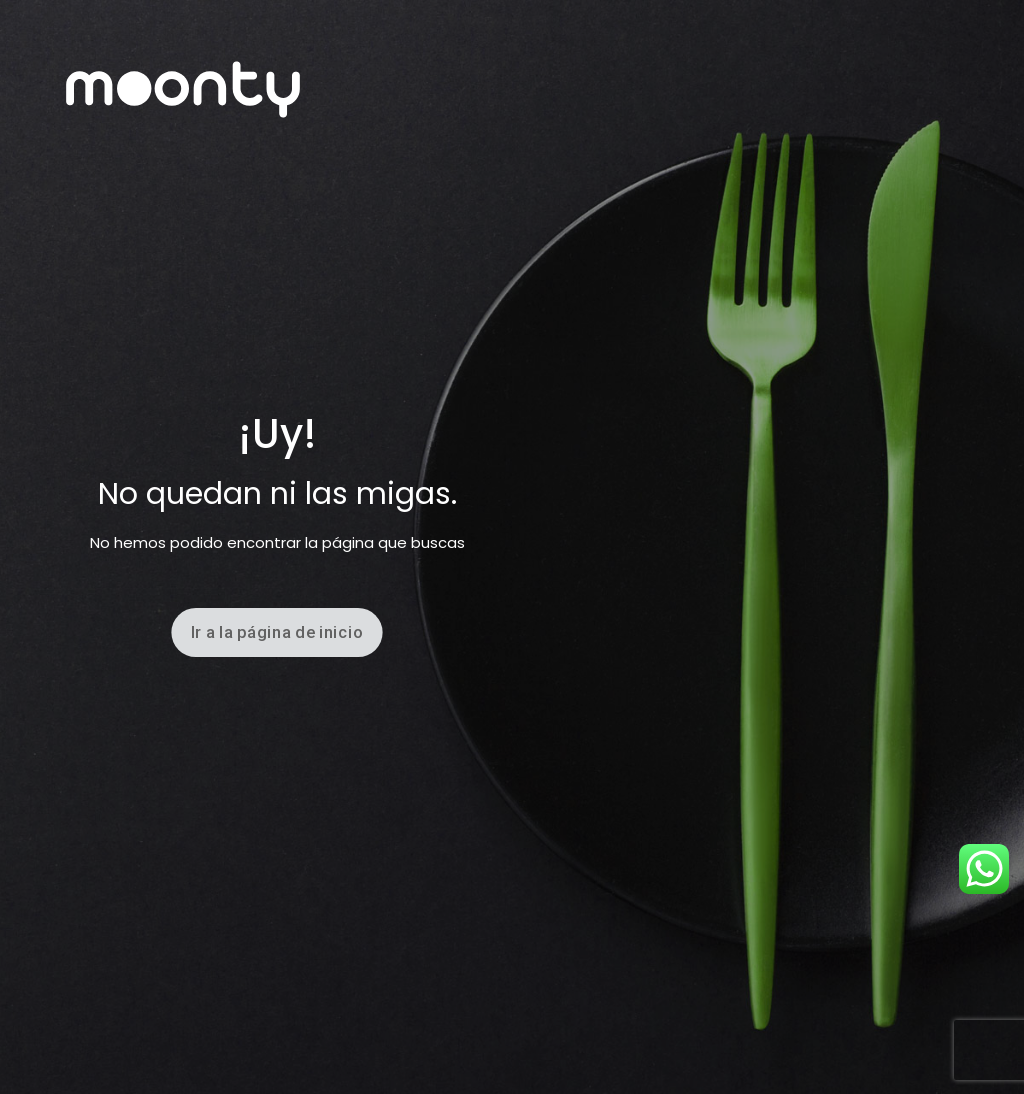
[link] (183, 89)
